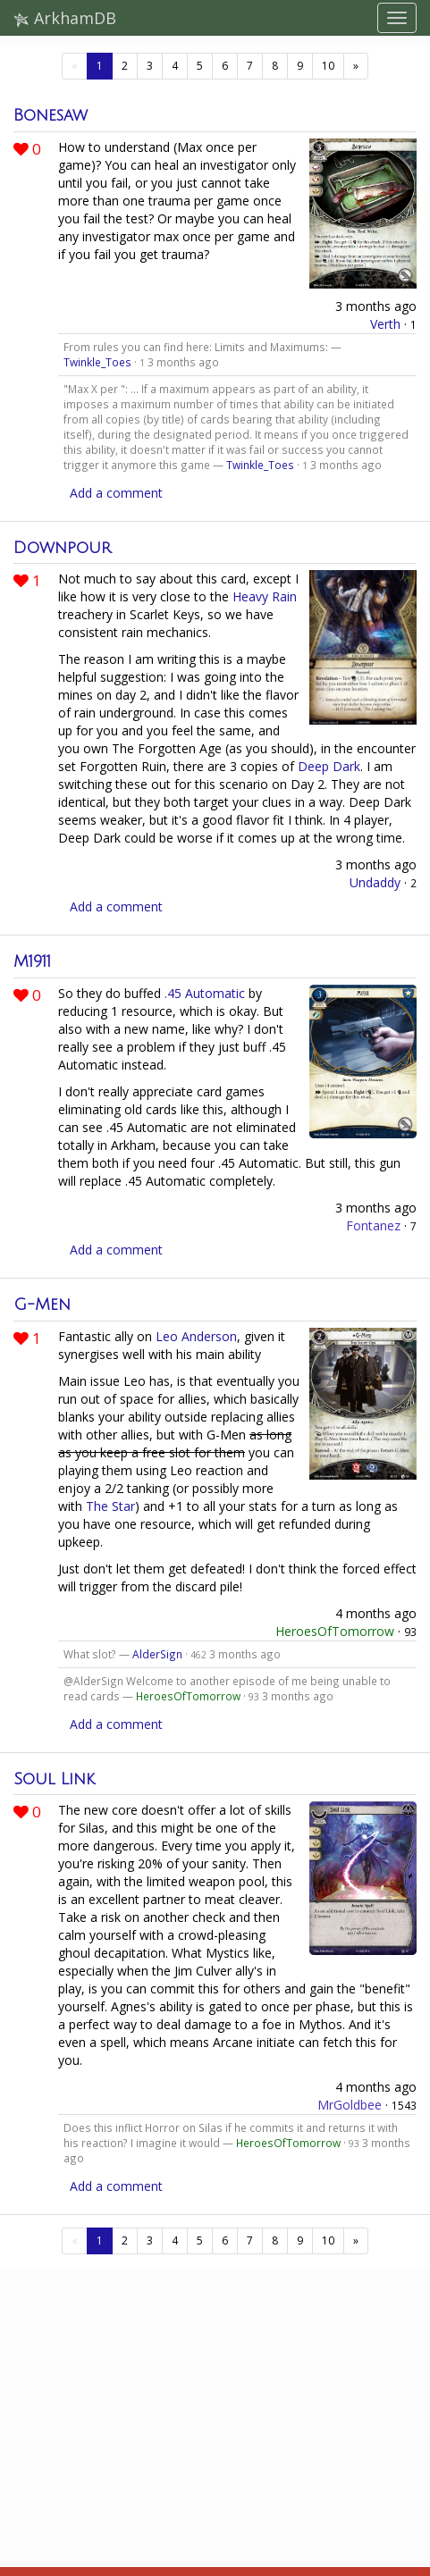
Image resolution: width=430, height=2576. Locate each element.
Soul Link (54, 1779)
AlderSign (157, 1654)
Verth (385, 323)
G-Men (42, 1304)
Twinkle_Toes (97, 362)
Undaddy (375, 882)
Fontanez (373, 1225)
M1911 (32, 961)
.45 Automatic (204, 993)
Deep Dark (329, 766)
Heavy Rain (264, 596)
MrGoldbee (349, 2104)
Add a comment (116, 492)
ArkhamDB (64, 18)
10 (328, 65)
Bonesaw (50, 115)
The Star (110, 1506)
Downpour (62, 548)
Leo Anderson (196, 1336)
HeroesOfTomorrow (334, 1631)
